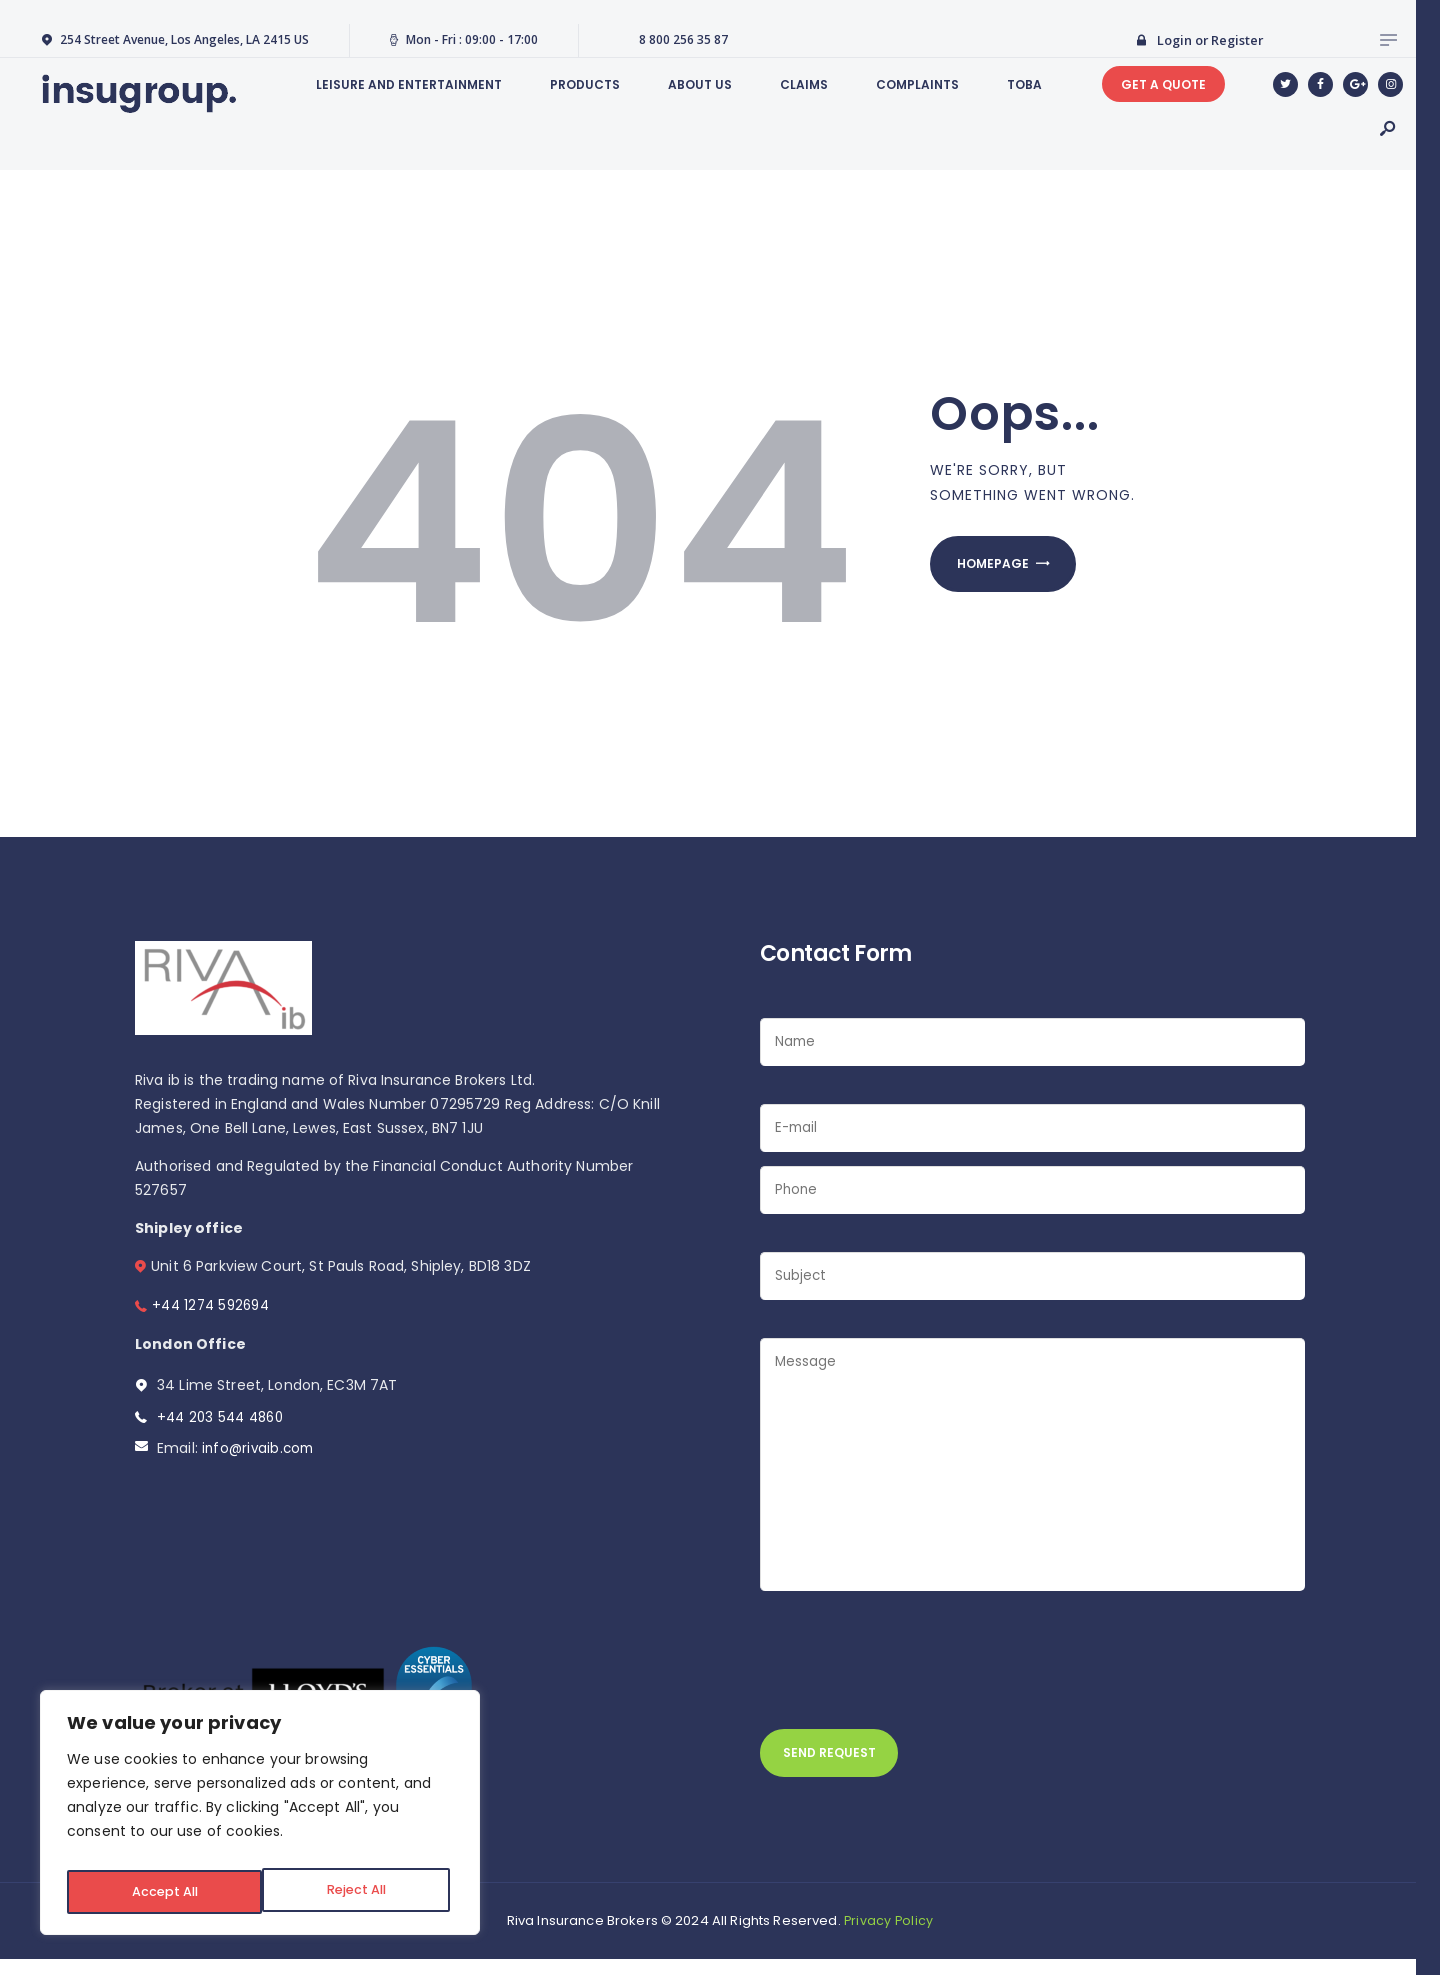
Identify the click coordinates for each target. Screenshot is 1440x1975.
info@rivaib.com (260, 1448)
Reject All (159, 1892)
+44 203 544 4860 (223, 1417)
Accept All (356, 1892)
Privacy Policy (889, 1935)
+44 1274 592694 (213, 1305)
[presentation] (912, 1671)
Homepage (1002, 568)
